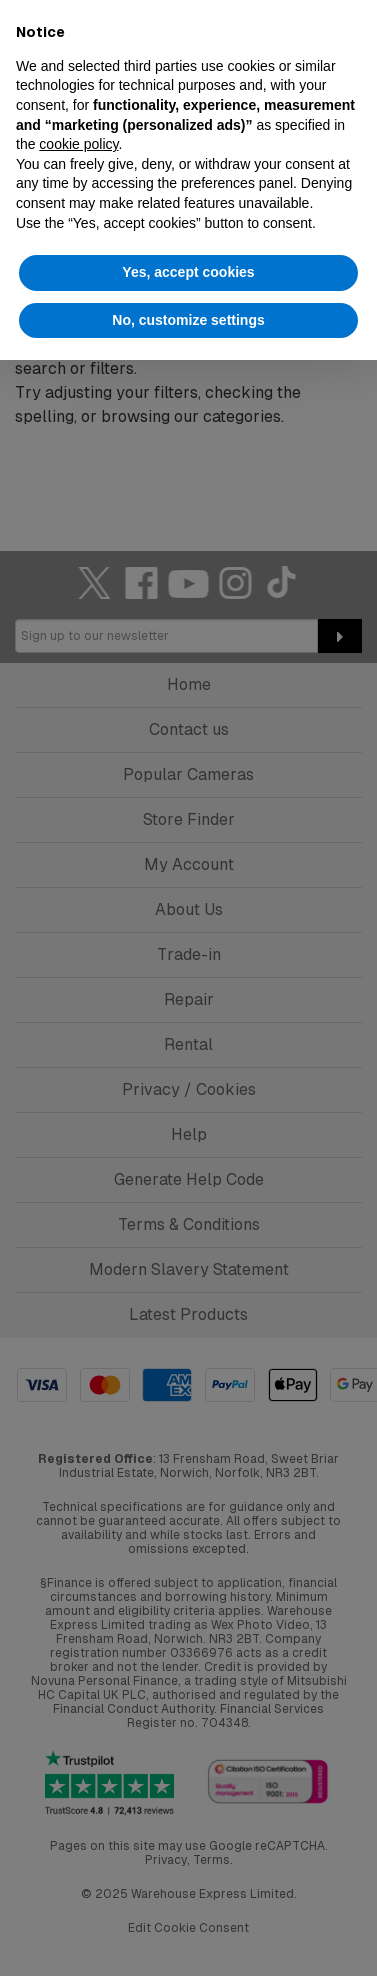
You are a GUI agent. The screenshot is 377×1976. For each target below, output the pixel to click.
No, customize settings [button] (188, 320)
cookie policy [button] (78, 144)
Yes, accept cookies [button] (188, 272)
